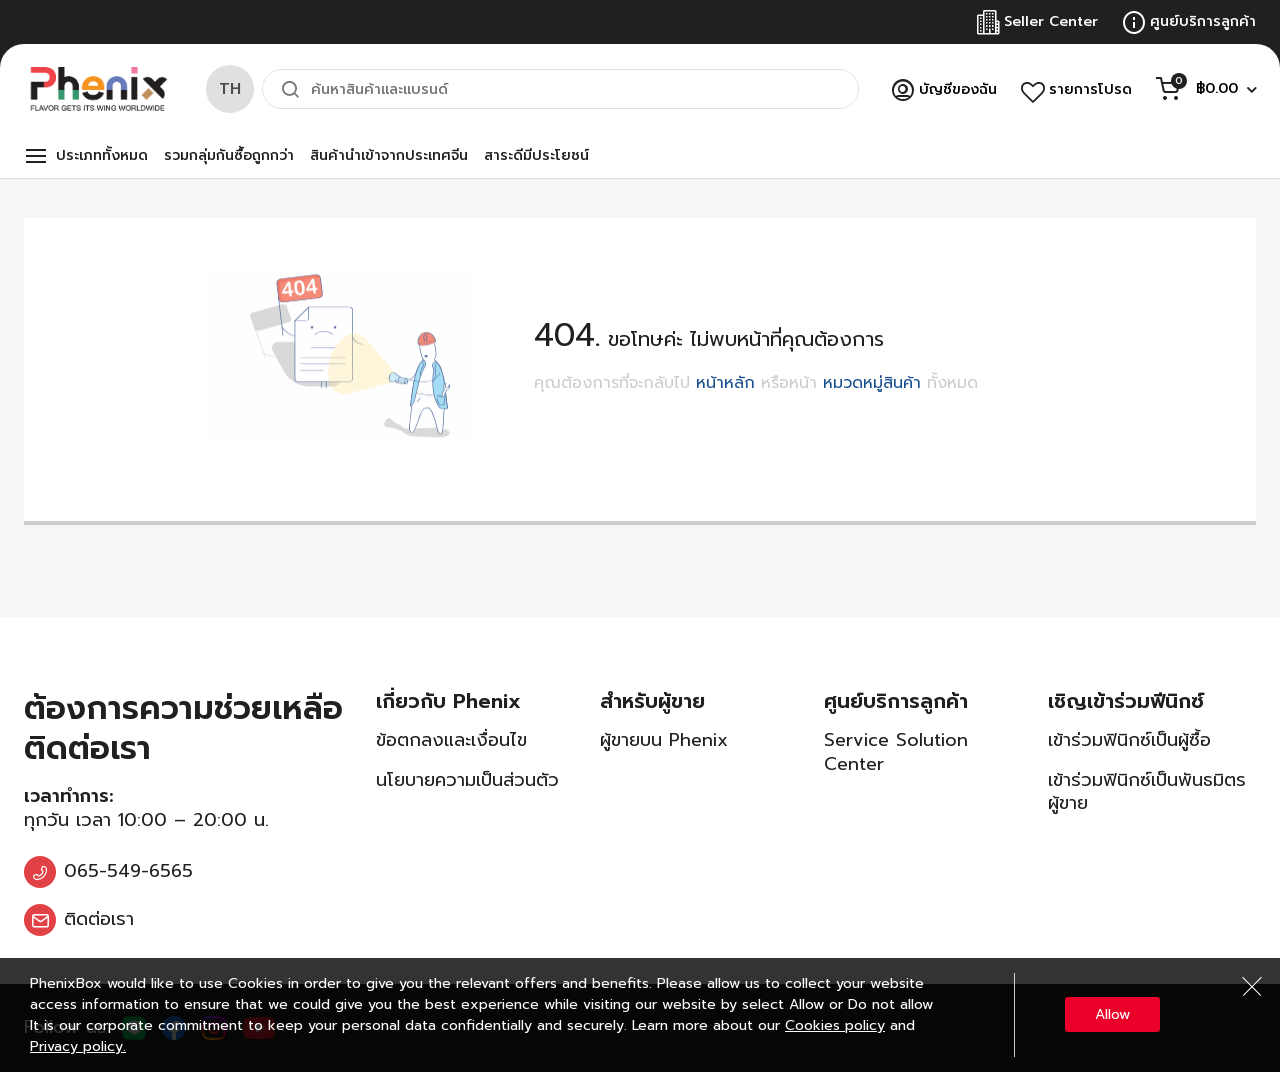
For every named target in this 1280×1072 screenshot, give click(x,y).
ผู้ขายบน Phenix (664, 740)
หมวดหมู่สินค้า (872, 383)
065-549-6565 (128, 871)
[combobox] (560, 89)
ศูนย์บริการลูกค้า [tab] (896, 701)
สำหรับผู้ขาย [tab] (652, 701)
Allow (1112, 1014)
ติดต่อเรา (99, 919)
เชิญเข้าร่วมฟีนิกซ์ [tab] (1126, 701)
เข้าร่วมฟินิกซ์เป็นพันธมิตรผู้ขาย (1147, 791)
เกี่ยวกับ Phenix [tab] (448, 701)
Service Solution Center (896, 751)
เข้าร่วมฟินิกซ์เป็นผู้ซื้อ (1129, 740)
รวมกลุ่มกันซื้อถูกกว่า (229, 155)
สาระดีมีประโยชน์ (536, 155)
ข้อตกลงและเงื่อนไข (451, 740)
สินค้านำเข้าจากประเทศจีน (389, 155)
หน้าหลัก (725, 383)
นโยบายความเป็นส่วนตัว (467, 780)
